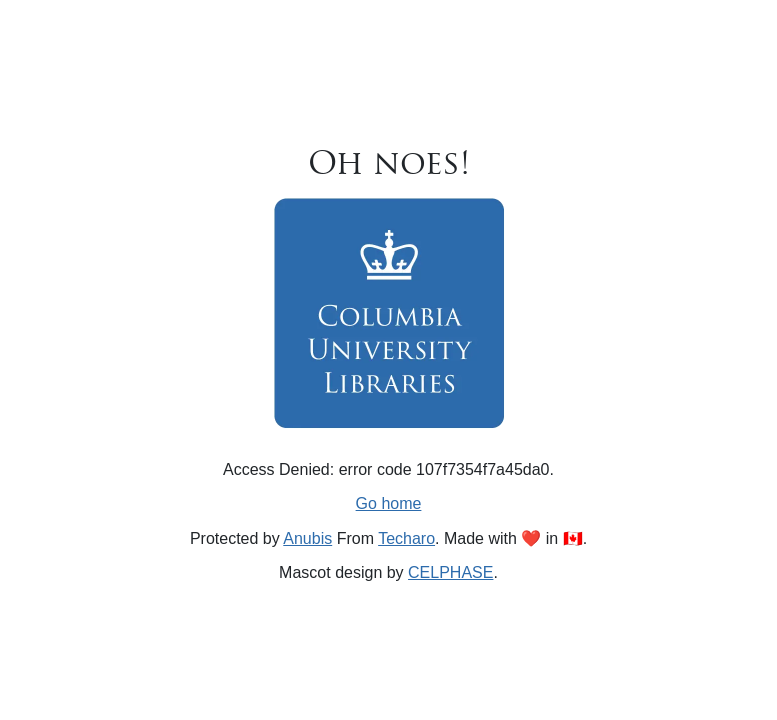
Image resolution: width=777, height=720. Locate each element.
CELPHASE (450, 572)
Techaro (406, 538)
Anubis (307, 538)
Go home (389, 503)
